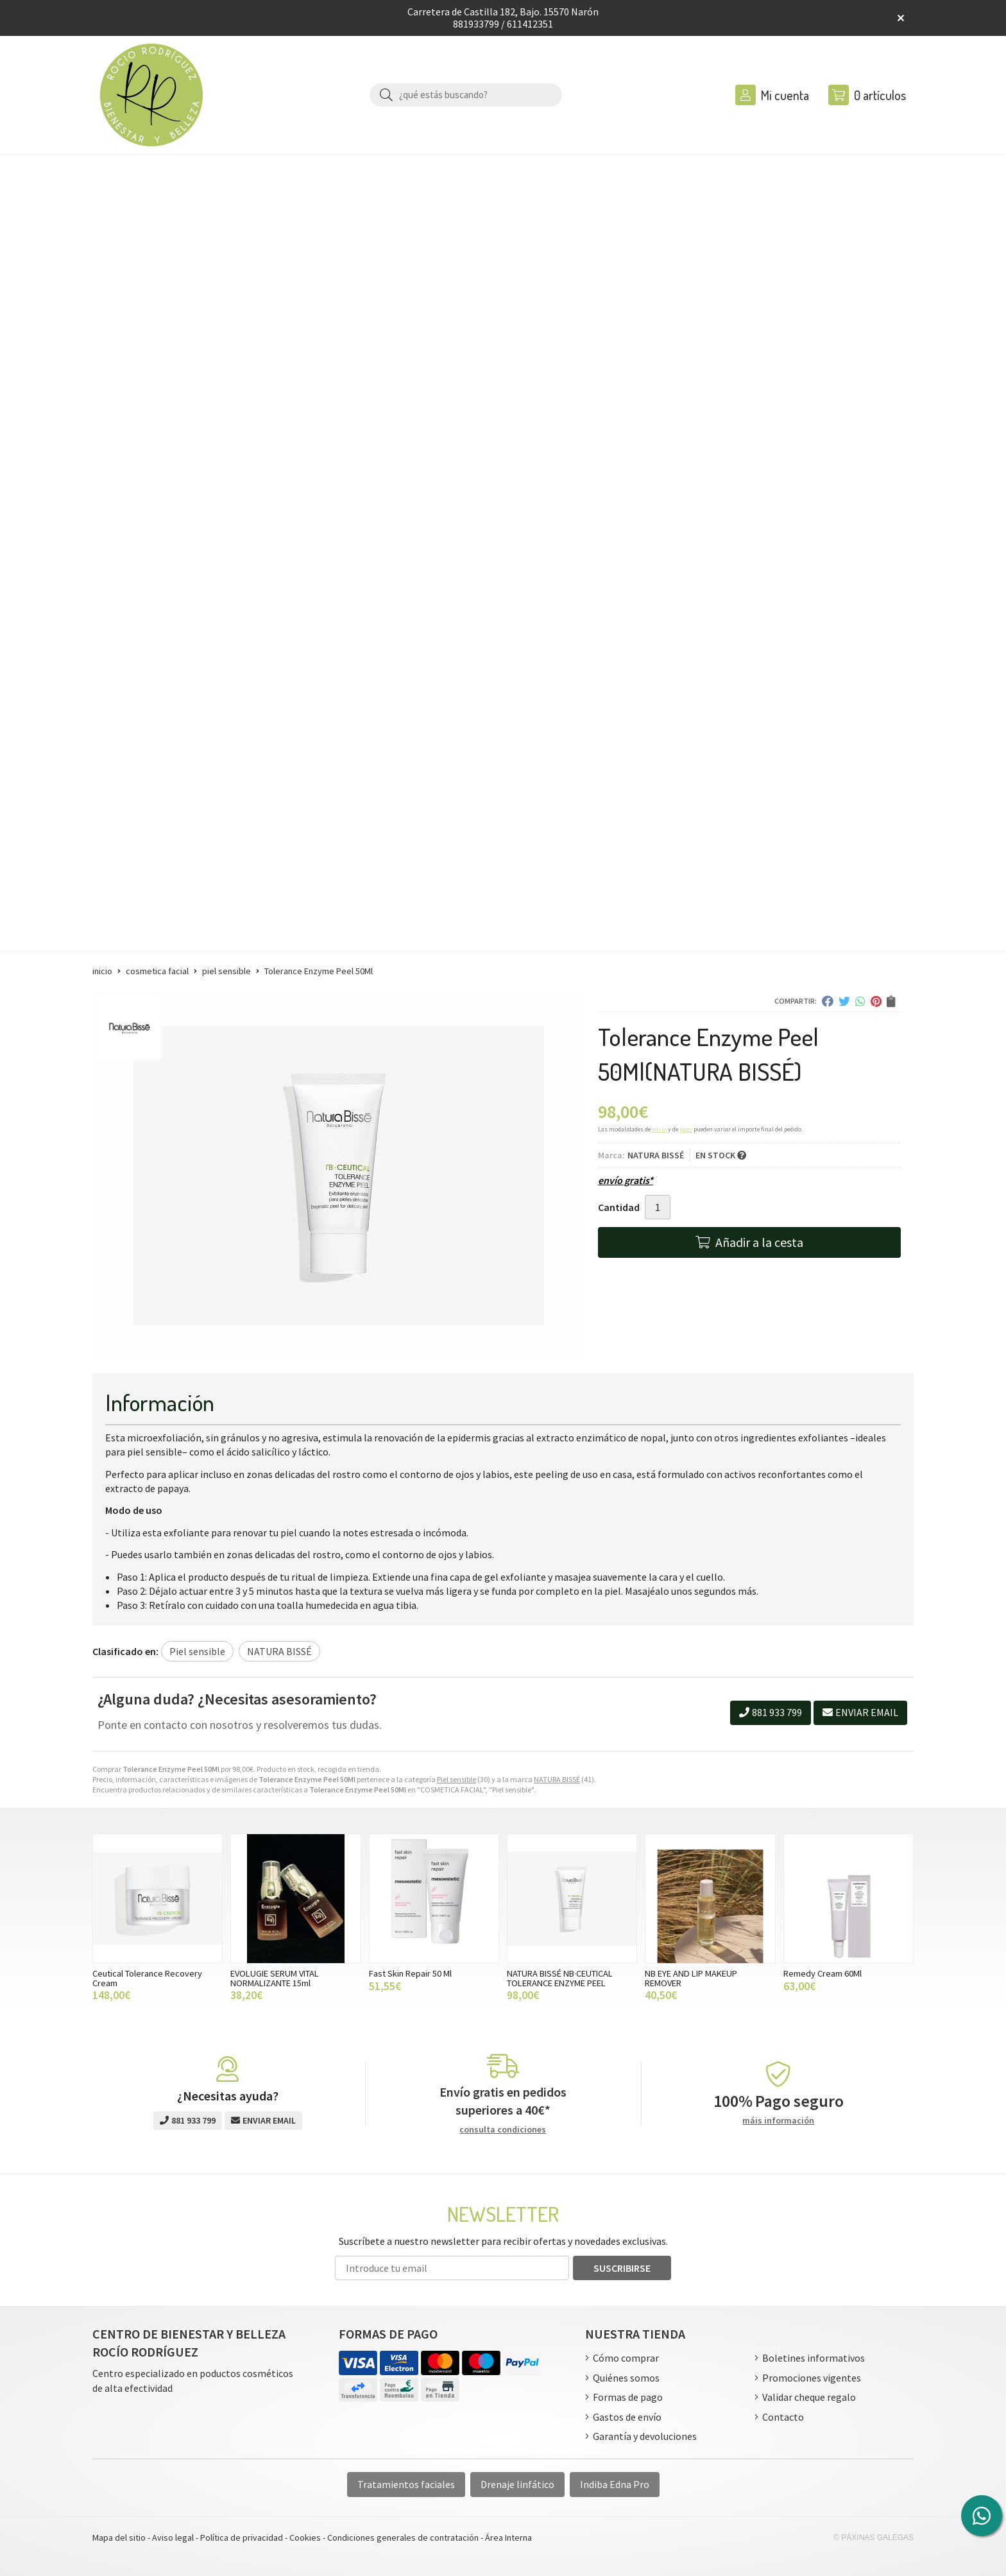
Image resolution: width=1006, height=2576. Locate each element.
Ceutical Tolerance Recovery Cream (147, 1978)
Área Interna (508, 2537)
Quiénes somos (626, 2377)
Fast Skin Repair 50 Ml (410, 1973)
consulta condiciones (502, 2129)
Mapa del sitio (119, 2537)
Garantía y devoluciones (645, 2436)
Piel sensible (456, 1779)
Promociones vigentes (811, 2377)
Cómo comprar (626, 2357)
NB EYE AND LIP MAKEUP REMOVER (691, 1978)
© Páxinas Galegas (873, 2537)
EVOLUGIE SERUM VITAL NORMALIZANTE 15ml (274, 1978)
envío (659, 1129)
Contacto (783, 2416)
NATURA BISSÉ (557, 1779)
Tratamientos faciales (406, 2484)
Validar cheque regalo (809, 2397)
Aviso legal (173, 2537)
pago (685, 1129)
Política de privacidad (241, 2537)
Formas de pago (628, 2397)
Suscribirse (622, 2268)
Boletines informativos (813, 2357)
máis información (778, 2120)
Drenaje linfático (517, 2484)
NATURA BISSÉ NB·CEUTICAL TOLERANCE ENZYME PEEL (560, 1978)
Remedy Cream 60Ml (822, 1973)
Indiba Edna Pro (614, 2484)
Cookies (305, 2537)
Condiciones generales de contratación (403, 2537)
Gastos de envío (627, 2416)
